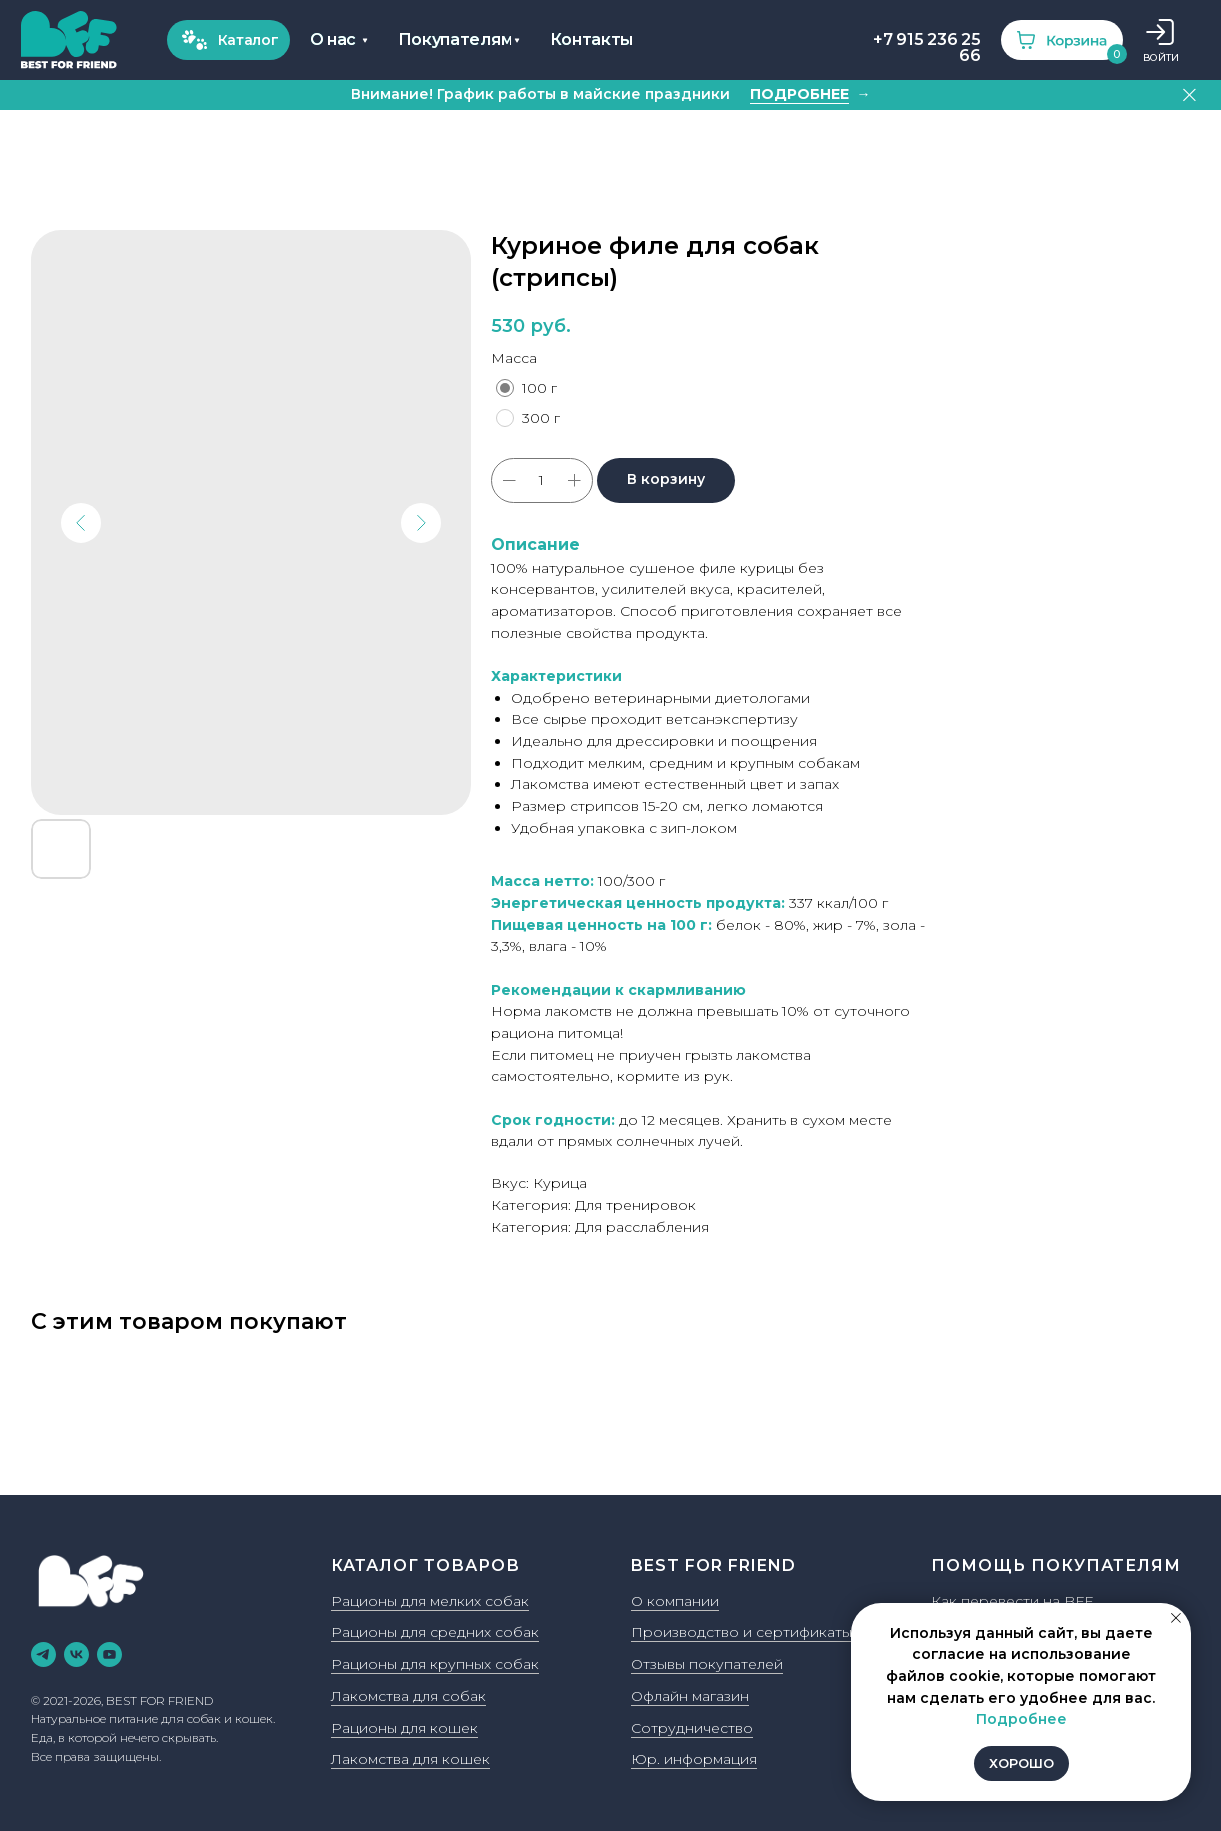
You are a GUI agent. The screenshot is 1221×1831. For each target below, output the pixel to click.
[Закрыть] (1189, 95)
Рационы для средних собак (435, 1632)
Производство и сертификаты (741, 1632)
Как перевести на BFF (1012, 1601)
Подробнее (1021, 1719)
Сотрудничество (692, 1728)
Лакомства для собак (408, 1696)
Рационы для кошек (404, 1728)
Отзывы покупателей (707, 1664)
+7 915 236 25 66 (926, 47)
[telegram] (43, 1654)
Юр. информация (694, 1759)
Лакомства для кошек (410, 1759)
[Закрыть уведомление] (1176, 1618)
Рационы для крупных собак (435, 1664)
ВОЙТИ (1161, 57)
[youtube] (109, 1654)
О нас (333, 39)
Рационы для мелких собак (430, 1601)
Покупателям (455, 39)
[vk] (76, 1654)
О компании (675, 1601)
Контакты (592, 39)
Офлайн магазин (690, 1696)
